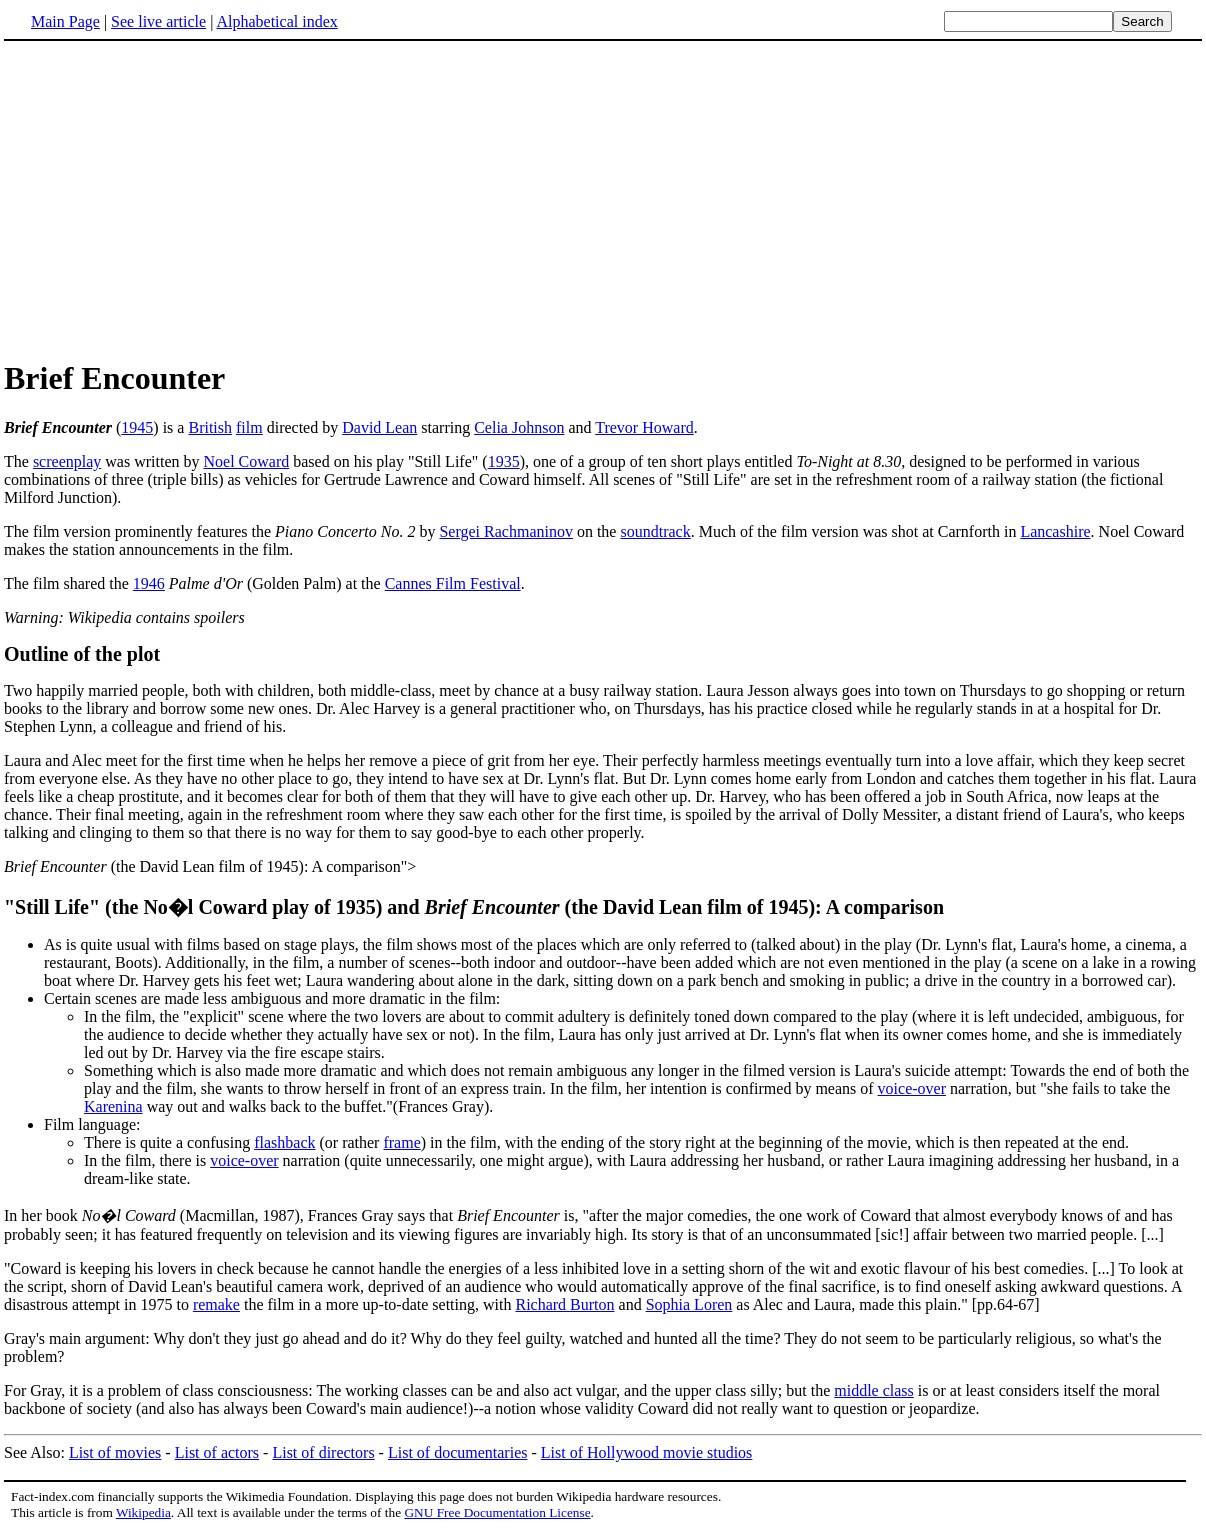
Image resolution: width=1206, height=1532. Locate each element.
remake (216, 1304)
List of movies (115, 1452)
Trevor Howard (644, 427)
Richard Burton (564, 1304)
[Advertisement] (172, 199)
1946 (149, 583)
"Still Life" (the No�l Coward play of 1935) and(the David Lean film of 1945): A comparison (474, 907)
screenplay (67, 461)
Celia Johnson (519, 427)
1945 (137, 427)
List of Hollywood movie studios (647, 1452)
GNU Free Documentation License (497, 1512)
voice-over (912, 1088)
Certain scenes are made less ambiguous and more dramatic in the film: (272, 998)
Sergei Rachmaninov (505, 531)
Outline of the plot (82, 654)
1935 (504, 461)
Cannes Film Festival (453, 583)
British (210, 427)
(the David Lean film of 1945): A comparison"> (210, 866)
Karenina (113, 1106)
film (249, 427)
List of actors (217, 1452)
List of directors (323, 1452)
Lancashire (1055, 531)
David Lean (379, 427)
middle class (874, 1390)
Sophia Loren (689, 1304)
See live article (158, 21)
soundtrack (655, 531)
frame (401, 1142)
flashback (284, 1142)
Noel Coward (246, 461)
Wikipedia (143, 1512)
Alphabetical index (276, 21)
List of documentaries (458, 1452)
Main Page (65, 21)
